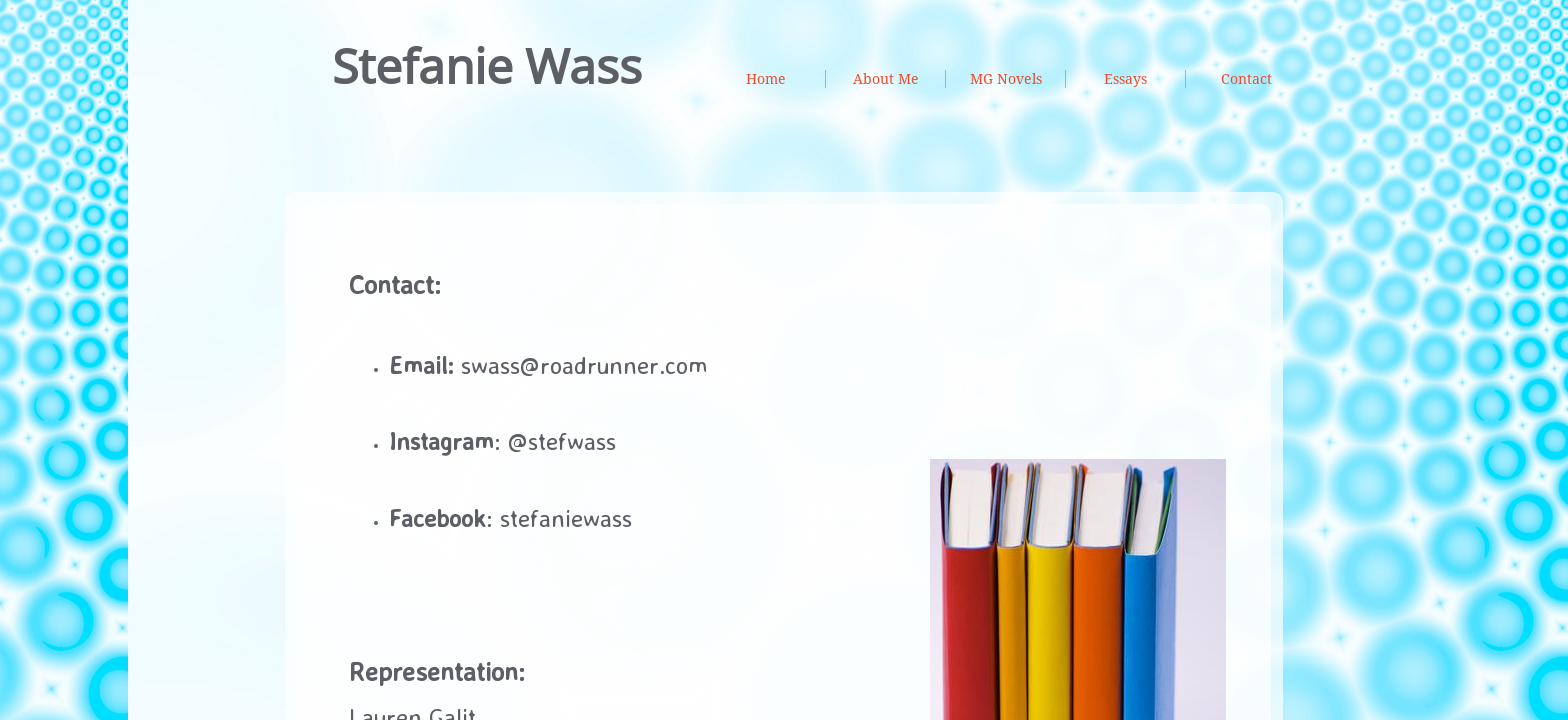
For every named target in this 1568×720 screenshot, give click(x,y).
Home (766, 79)
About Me (886, 79)
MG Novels (1006, 79)
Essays (1125, 79)
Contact (1246, 79)
